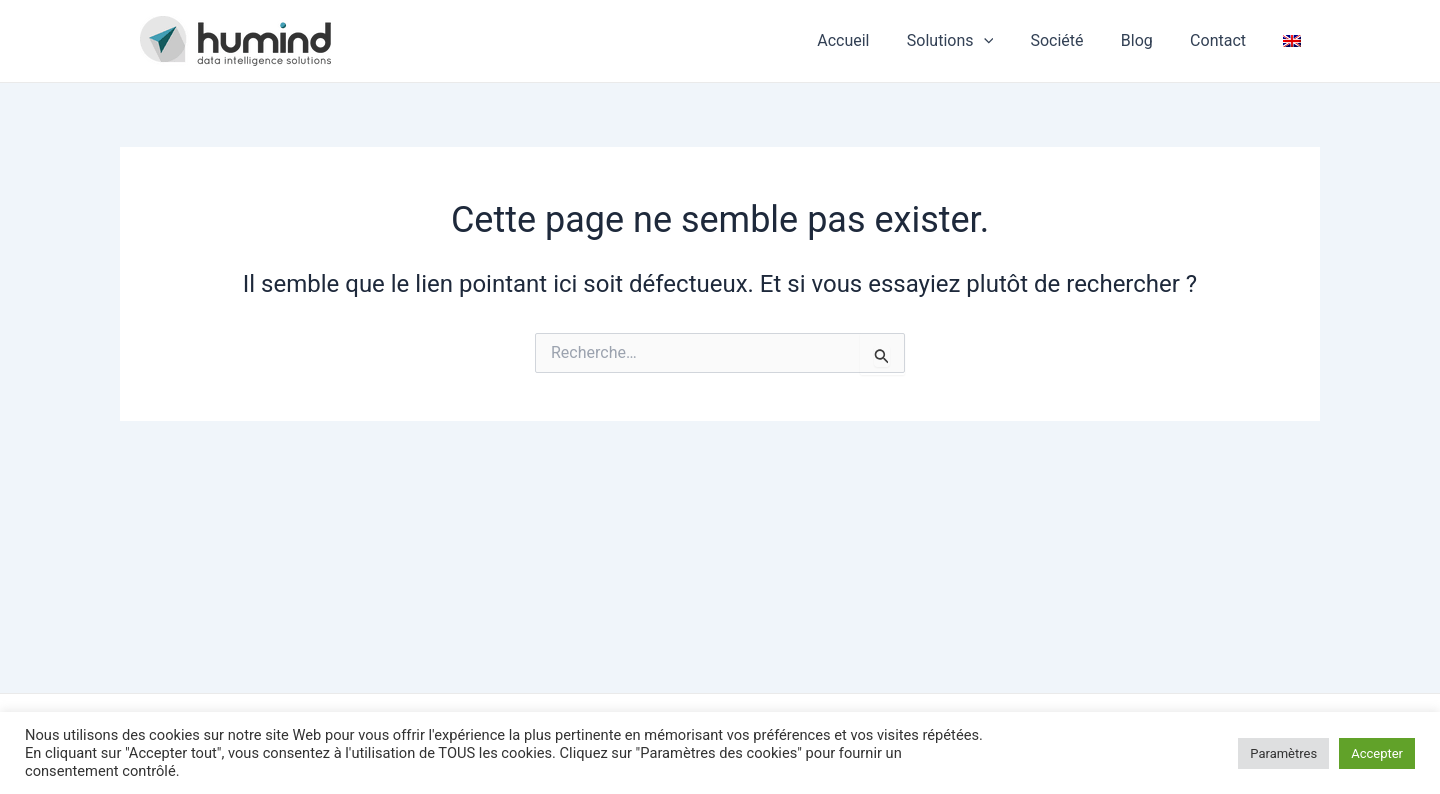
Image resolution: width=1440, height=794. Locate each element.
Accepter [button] (1377, 753)
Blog (1150, 40)
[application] (1007, 41)
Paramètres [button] (1283, 753)
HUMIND (397, 40)
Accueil (872, 40)
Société (1075, 40)
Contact (1226, 40)
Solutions (974, 41)
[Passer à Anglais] (1295, 41)
